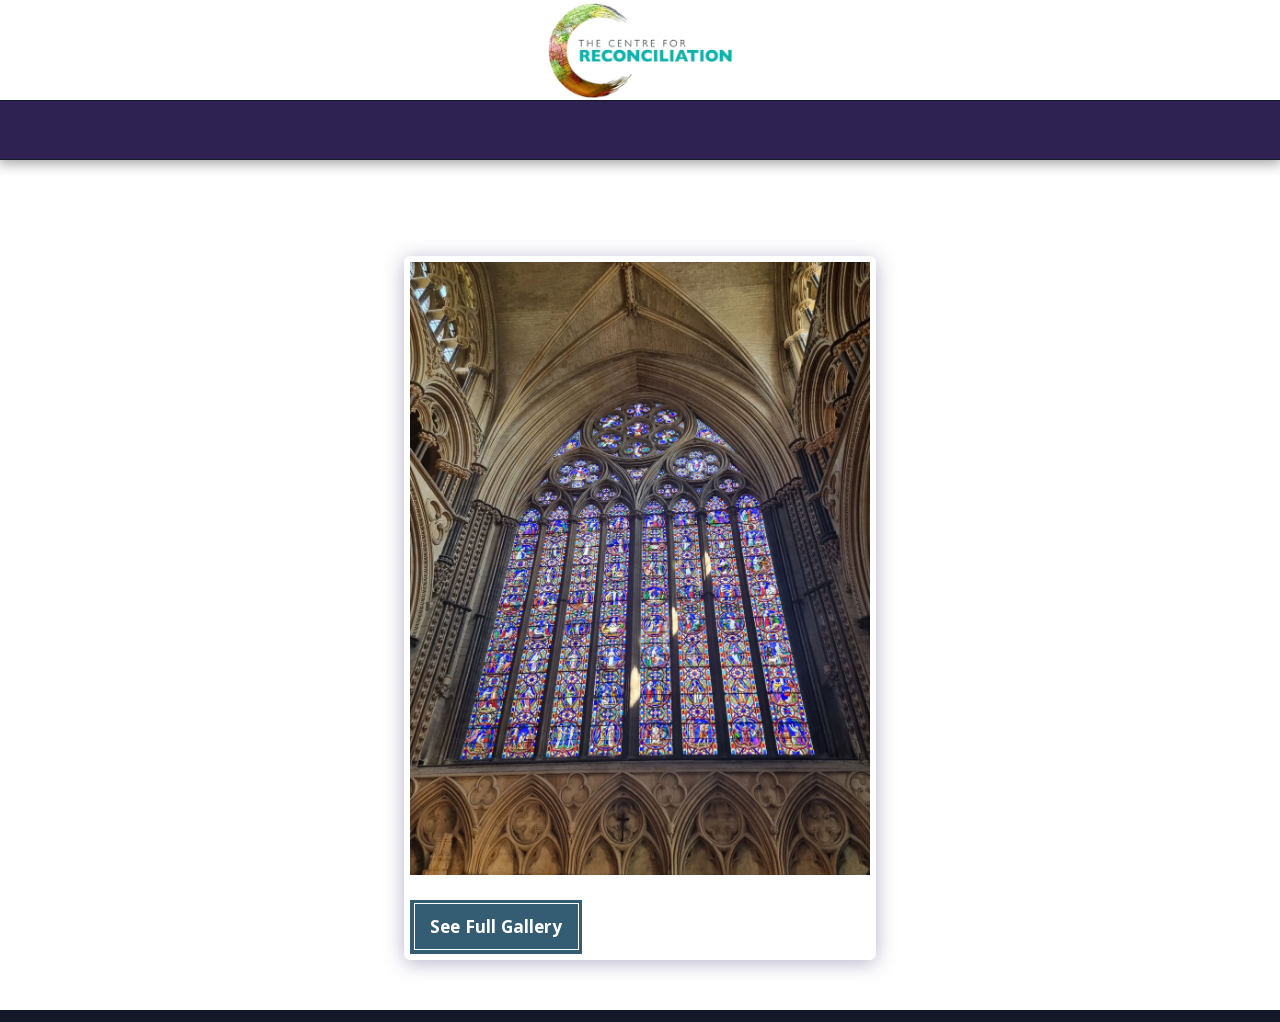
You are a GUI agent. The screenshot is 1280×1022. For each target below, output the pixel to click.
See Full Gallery (496, 926)
